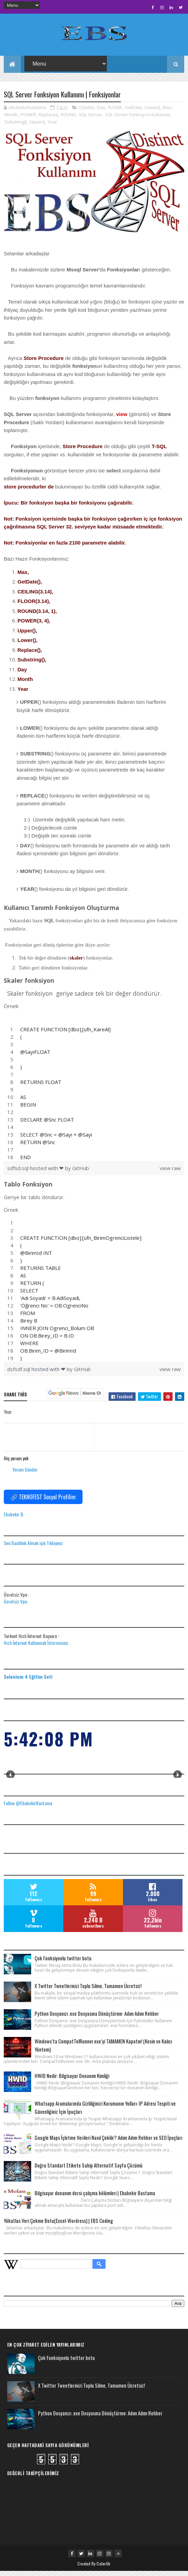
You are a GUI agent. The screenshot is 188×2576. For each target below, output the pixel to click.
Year (52, 127)
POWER (28, 120)
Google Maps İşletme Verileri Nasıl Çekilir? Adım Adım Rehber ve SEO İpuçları (108, 2142)
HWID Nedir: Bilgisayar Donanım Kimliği (72, 2080)
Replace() (48, 120)
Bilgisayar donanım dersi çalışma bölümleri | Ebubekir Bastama (95, 2198)
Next (177, 1779)
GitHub (80, 1173)
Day (101, 112)
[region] (94, 1098)
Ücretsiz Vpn (15, 1606)
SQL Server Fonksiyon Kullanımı (137, 120)
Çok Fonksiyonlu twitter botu (63, 1963)
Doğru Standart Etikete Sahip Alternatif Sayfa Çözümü (88, 2170)
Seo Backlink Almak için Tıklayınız (33, 1548)
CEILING (87, 112)
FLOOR (115, 112)
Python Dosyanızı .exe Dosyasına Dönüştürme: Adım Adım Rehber (97, 2018)
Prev (10, 1779)
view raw (170, 1173)
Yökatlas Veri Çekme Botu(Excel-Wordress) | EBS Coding (58, 2225)
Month (11, 120)
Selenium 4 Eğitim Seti (28, 1681)
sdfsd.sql (18, 1173)
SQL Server (90, 120)
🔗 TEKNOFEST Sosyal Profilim (43, 1502)
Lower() (152, 112)
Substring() (15, 127)
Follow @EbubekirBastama (28, 1808)
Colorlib (103, 2569)
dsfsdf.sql (19, 1374)
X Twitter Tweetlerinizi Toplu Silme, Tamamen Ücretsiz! (88, 1991)
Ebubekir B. (14, 1519)
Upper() (37, 127)
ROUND (68, 120)
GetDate (133, 112)
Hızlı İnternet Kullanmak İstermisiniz (36, 1647)
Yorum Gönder (25, 1474)
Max (167, 112)
